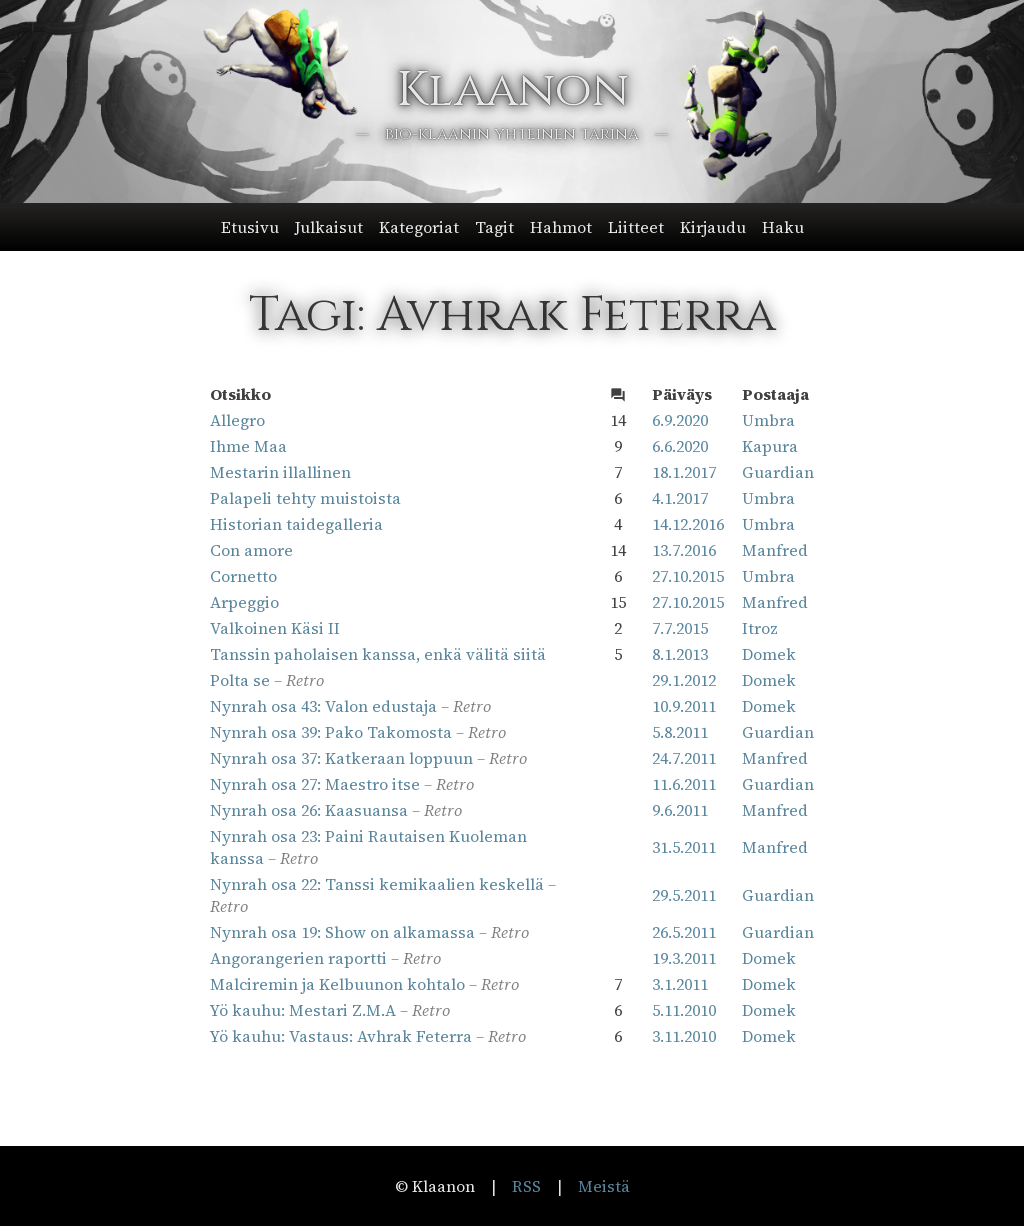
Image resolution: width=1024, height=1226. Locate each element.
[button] (512, 227)
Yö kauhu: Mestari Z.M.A (303, 1010)
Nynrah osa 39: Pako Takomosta (331, 732)
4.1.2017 (680, 498)
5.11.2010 (684, 1010)
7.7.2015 (680, 628)
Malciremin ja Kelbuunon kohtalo (337, 984)
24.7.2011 (684, 758)
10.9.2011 (684, 706)
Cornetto (243, 576)
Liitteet (636, 227)
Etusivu (250, 227)
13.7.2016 (684, 550)
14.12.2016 (688, 524)
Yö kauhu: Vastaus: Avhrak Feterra (341, 1036)
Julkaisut (329, 227)
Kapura (770, 446)
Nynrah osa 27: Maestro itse (315, 784)
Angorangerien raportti (298, 958)
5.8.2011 (680, 732)
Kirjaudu (713, 227)
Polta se (240, 680)
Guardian (778, 472)
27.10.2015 (688, 576)
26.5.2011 (684, 932)
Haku (783, 227)
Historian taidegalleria (296, 524)
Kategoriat (419, 227)
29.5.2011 (684, 895)
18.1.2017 (684, 472)
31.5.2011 (684, 847)
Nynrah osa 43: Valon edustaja (323, 706)
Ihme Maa (248, 446)
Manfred (775, 550)
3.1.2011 (680, 984)
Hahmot (561, 227)
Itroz (760, 628)
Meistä (604, 1186)
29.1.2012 (684, 680)
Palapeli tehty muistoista (305, 498)
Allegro (237, 420)
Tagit (494, 227)
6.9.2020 (680, 420)
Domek (769, 654)
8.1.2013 (680, 654)
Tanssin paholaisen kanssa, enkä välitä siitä (378, 654)
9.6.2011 (680, 810)
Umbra (768, 420)
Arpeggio (244, 602)
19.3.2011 (684, 958)
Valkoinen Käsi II (275, 628)
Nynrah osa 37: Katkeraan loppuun (341, 758)
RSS (526, 1186)
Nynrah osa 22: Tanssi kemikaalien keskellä (377, 884)
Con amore (251, 550)
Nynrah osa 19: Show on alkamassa (342, 932)
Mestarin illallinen (280, 472)
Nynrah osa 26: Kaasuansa (309, 810)
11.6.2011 (684, 784)
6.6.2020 (680, 446)
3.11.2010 (684, 1036)
